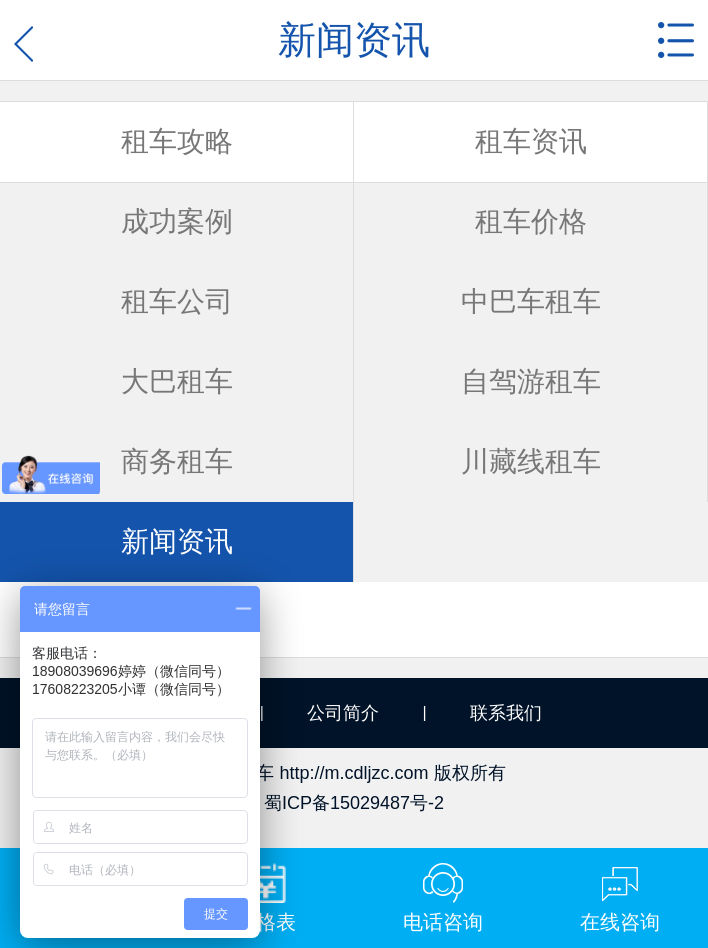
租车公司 (177, 301)
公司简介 (343, 713)
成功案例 (177, 221)
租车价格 (531, 221)
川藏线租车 (531, 461)
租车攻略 (177, 141)
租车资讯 (531, 141)
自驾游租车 (531, 381)
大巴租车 (177, 381)
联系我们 (506, 713)
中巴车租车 (531, 301)
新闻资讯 (177, 541)
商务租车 (177, 461)
